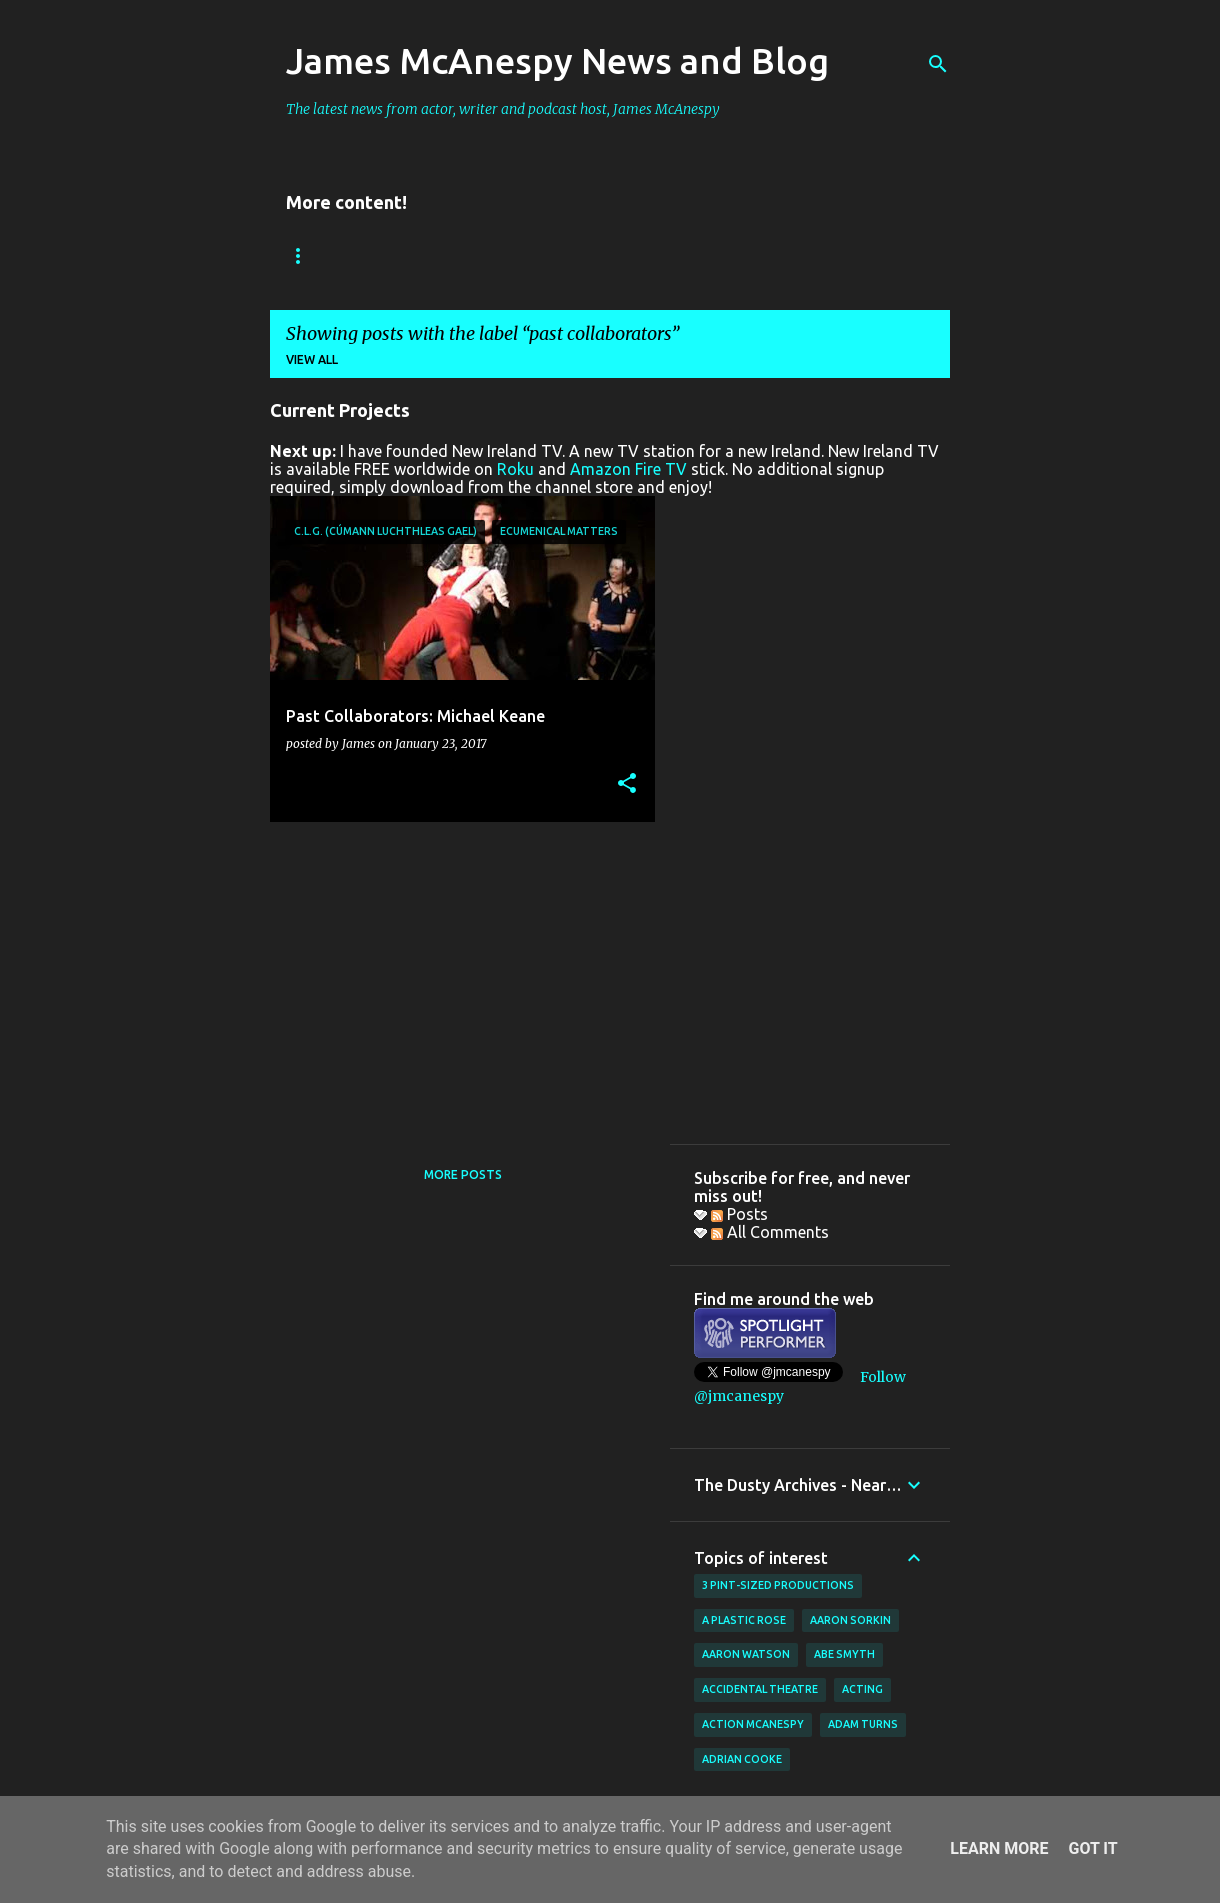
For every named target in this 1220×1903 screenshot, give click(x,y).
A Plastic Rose (744, 1620)
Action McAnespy (753, 1724)
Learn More (999, 1848)
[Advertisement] (455, 977)
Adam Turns (863, 1724)
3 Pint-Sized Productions (778, 1585)
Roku (515, 469)
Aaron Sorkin (850, 1620)
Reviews (422, 255)
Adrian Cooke (742, 1759)
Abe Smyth (844, 1654)
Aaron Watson (746, 1654)
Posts (739, 1214)
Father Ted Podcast (714, 255)
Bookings (318, 255)
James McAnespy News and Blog (557, 60)
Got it (1092, 1848)
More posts (463, 1174)
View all (312, 359)
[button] (627, 784)
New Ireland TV (547, 255)
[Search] (938, 64)
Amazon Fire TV (628, 469)
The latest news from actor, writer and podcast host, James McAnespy (503, 109)
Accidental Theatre (760, 1689)
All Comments (770, 1232)
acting (862, 1689)
